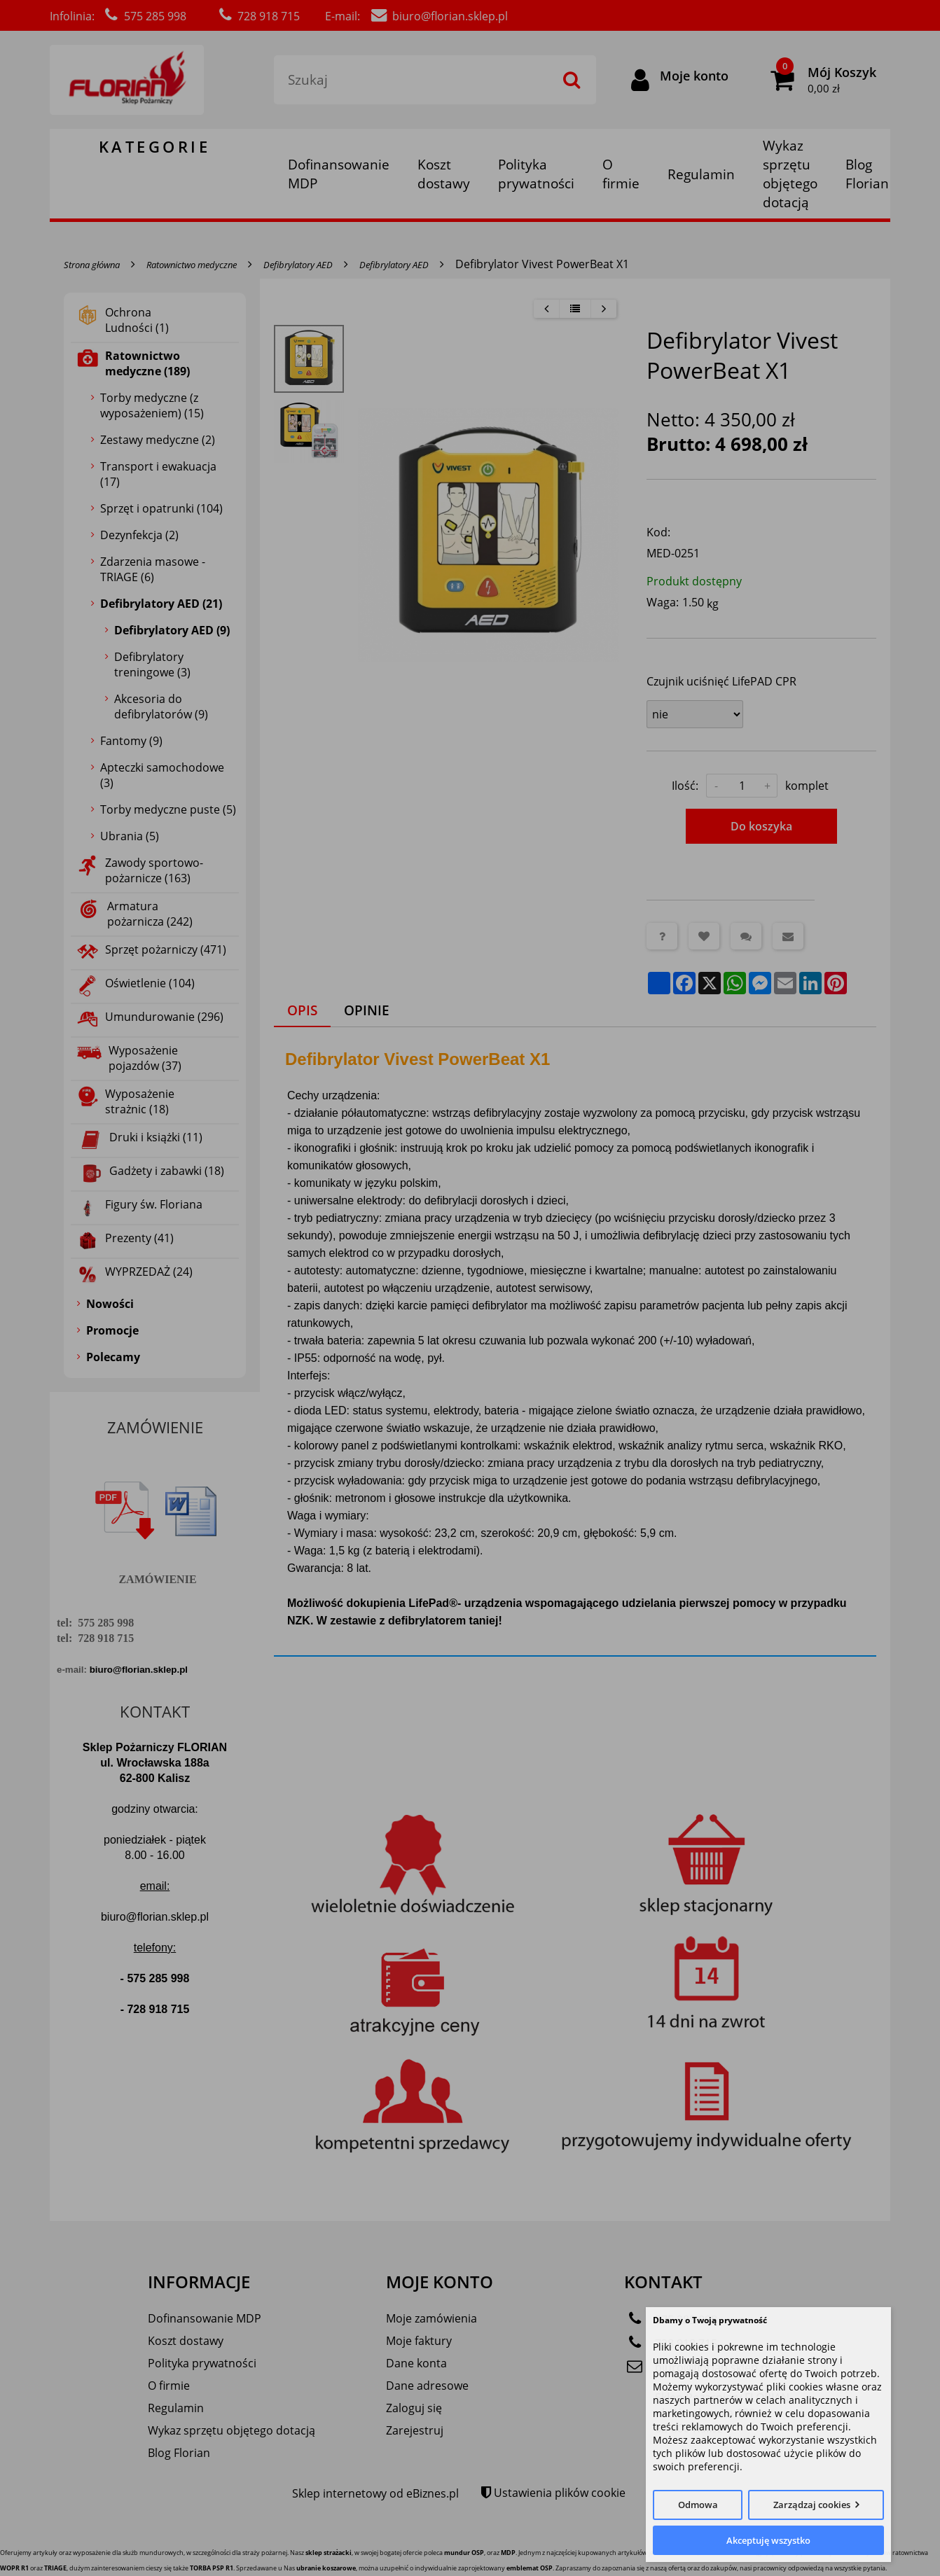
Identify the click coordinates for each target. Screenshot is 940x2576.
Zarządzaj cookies (811, 2504)
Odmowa (698, 2504)
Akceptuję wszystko (768, 2540)
